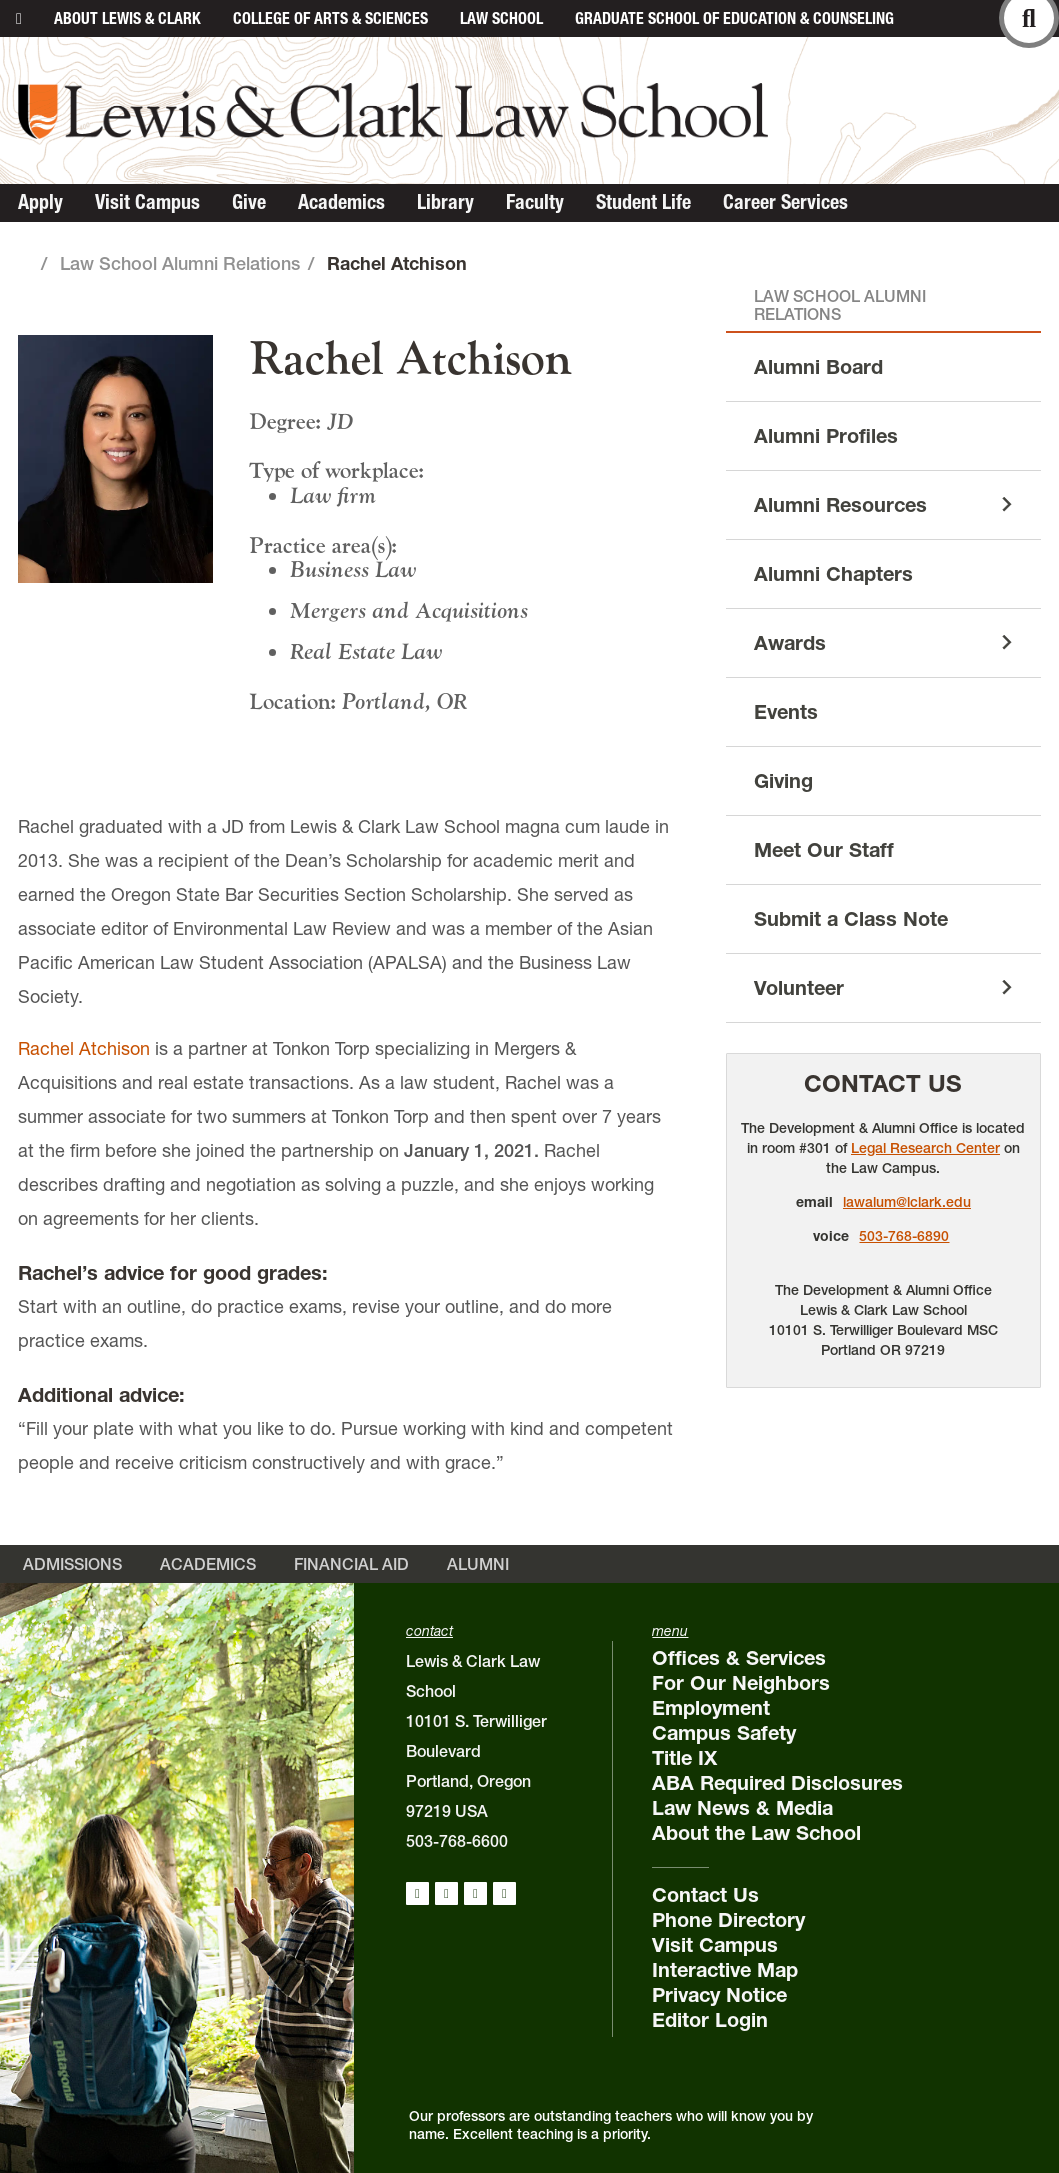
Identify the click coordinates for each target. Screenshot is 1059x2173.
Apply (40, 202)
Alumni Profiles (826, 436)
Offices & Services (739, 1658)
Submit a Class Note (851, 919)
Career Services (785, 202)
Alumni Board (818, 367)
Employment (711, 1708)
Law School (501, 18)
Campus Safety (724, 1733)
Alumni (478, 1564)
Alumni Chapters (833, 574)
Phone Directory (728, 1920)
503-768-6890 (904, 1236)
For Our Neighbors (741, 1683)
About (127, 18)
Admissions (72, 1564)
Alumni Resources (840, 505)
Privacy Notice (719, 1995)
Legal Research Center (925, 1148)
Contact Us (883, 1083)
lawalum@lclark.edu (907, 1202)
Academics (341, 202)
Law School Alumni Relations (180, 263)
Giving (783, 781)
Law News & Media (742, 1808)
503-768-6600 (457, 1841)
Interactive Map (725, 1970)
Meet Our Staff (824, 850)
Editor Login (710, 2020)
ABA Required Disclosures (777, 1783)
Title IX (684, 1758)
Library (445, 202)
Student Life (643, 202)
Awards (790, 643)
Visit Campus (147, 202)
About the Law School (756, 1833)
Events (786, 712)
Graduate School (734, 18)
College (330, 18)
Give (249, 202)
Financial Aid (351, 1564)
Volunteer (799, 988)
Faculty (535, 202)
